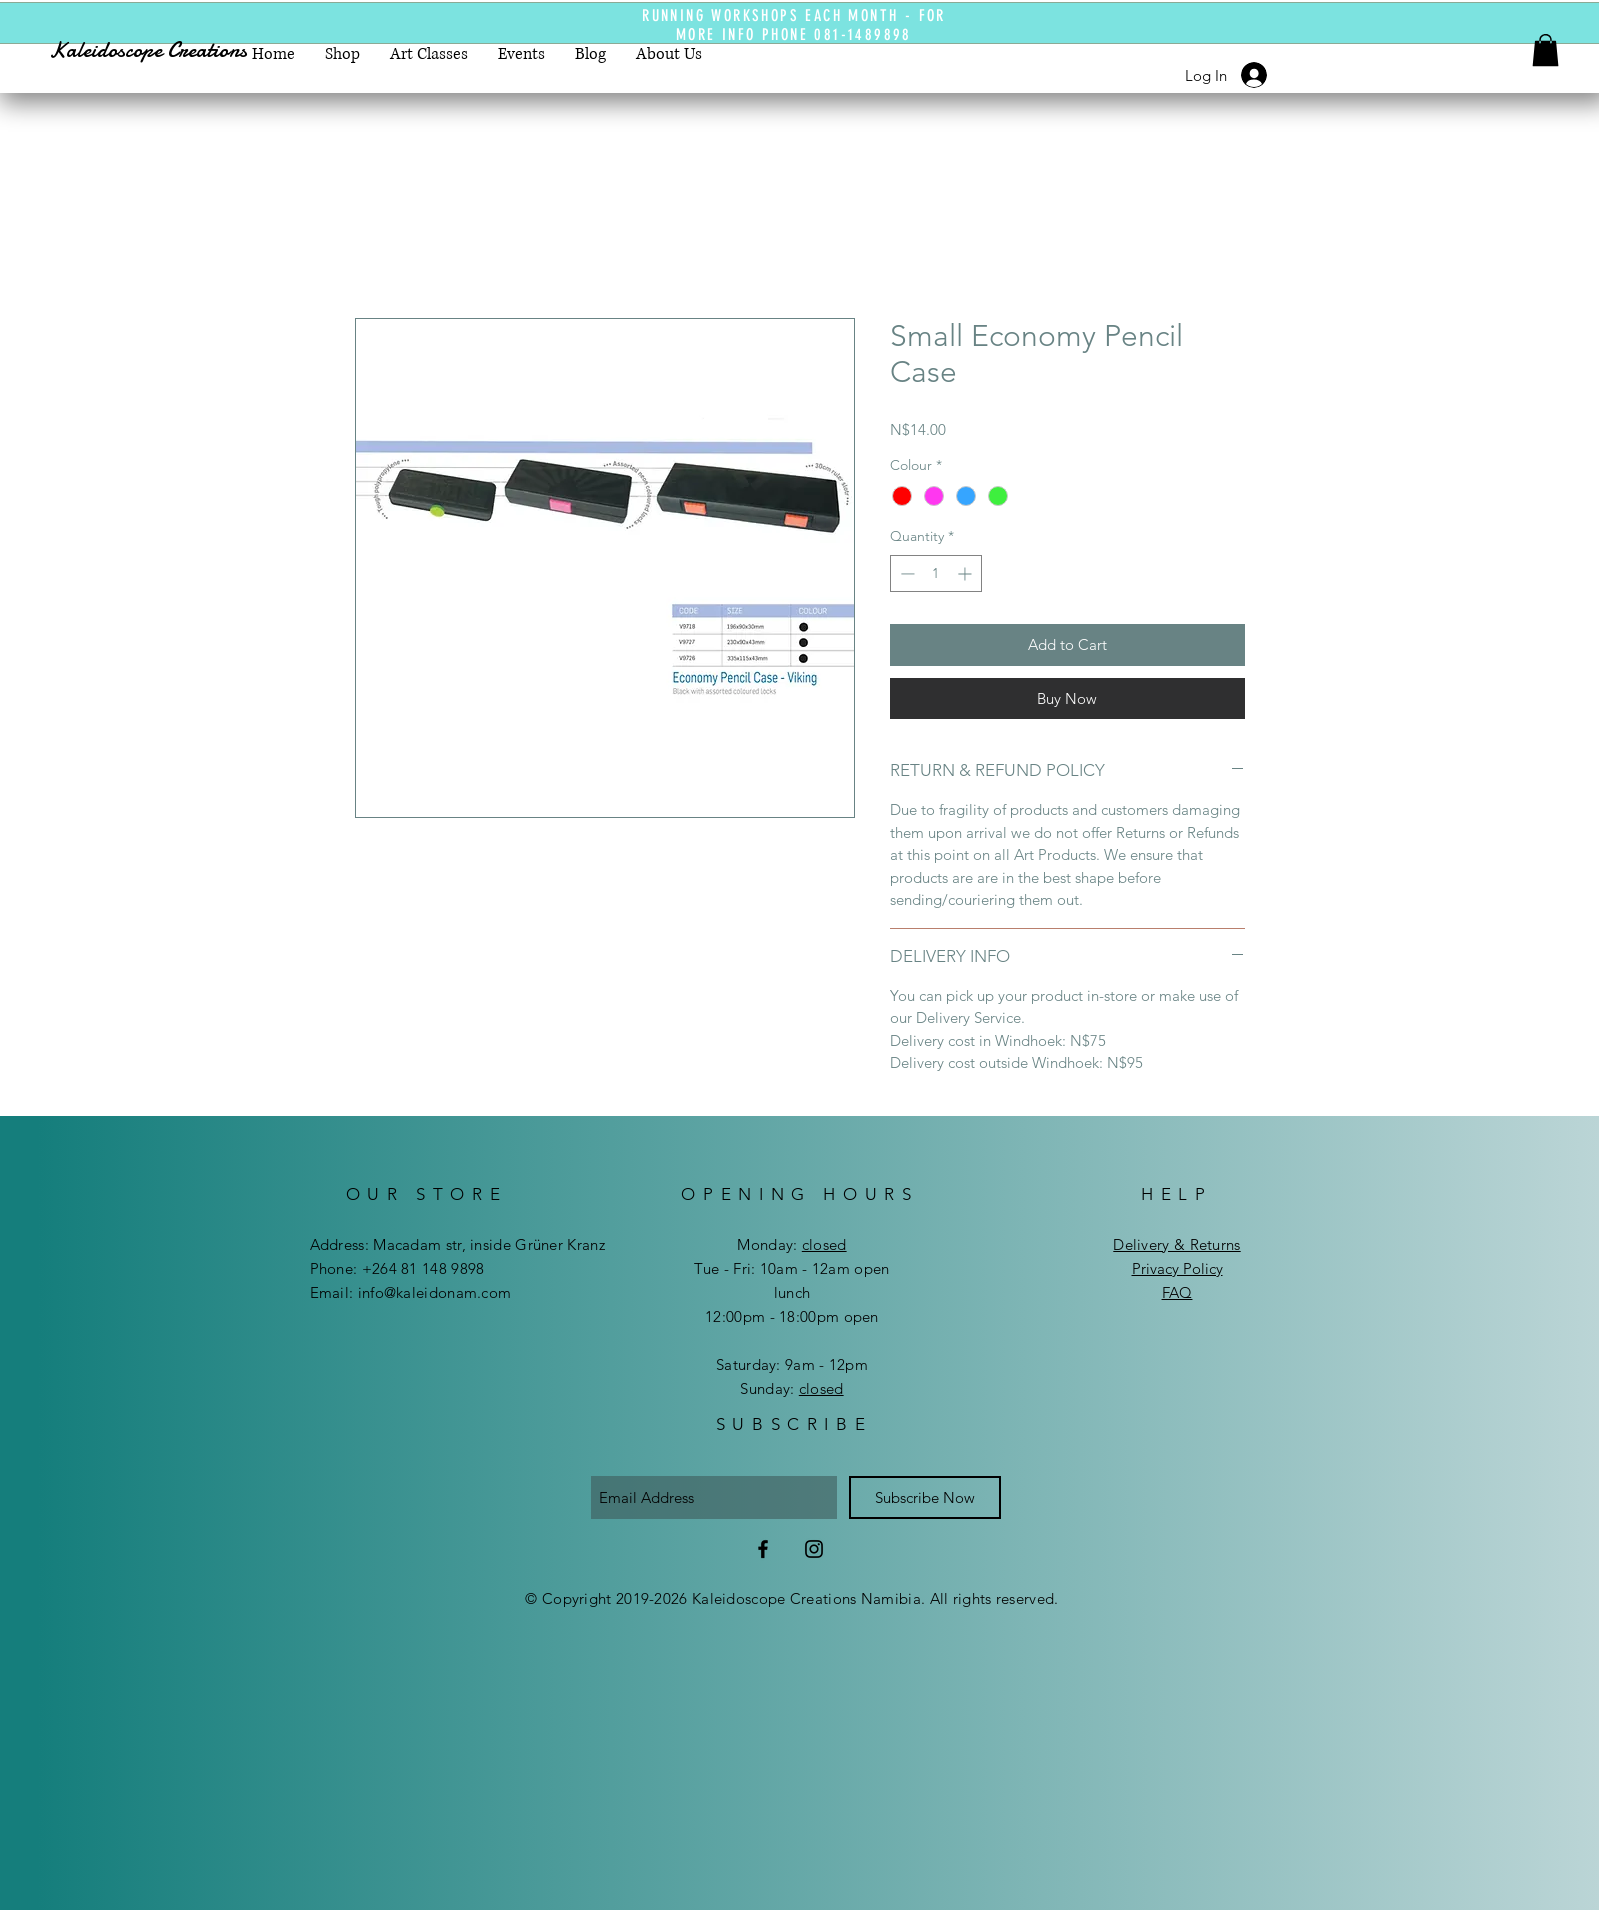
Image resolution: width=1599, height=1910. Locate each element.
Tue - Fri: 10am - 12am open (791, 1268)
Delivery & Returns (1176, 1244)
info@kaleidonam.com (435, 1292)
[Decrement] (905, 573)
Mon (752, 1244)
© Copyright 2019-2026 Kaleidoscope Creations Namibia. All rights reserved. (791, 1598)
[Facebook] (763, 1549)
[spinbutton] (936, 573)
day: (807, 1244)
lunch (792, 1292)
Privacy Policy (1177, 1268)
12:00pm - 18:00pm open (792, 1316)
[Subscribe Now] (925, 1497)
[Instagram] (814, 1549)
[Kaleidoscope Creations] (166, 50)
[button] (1545, 50)
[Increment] (966, 573)
